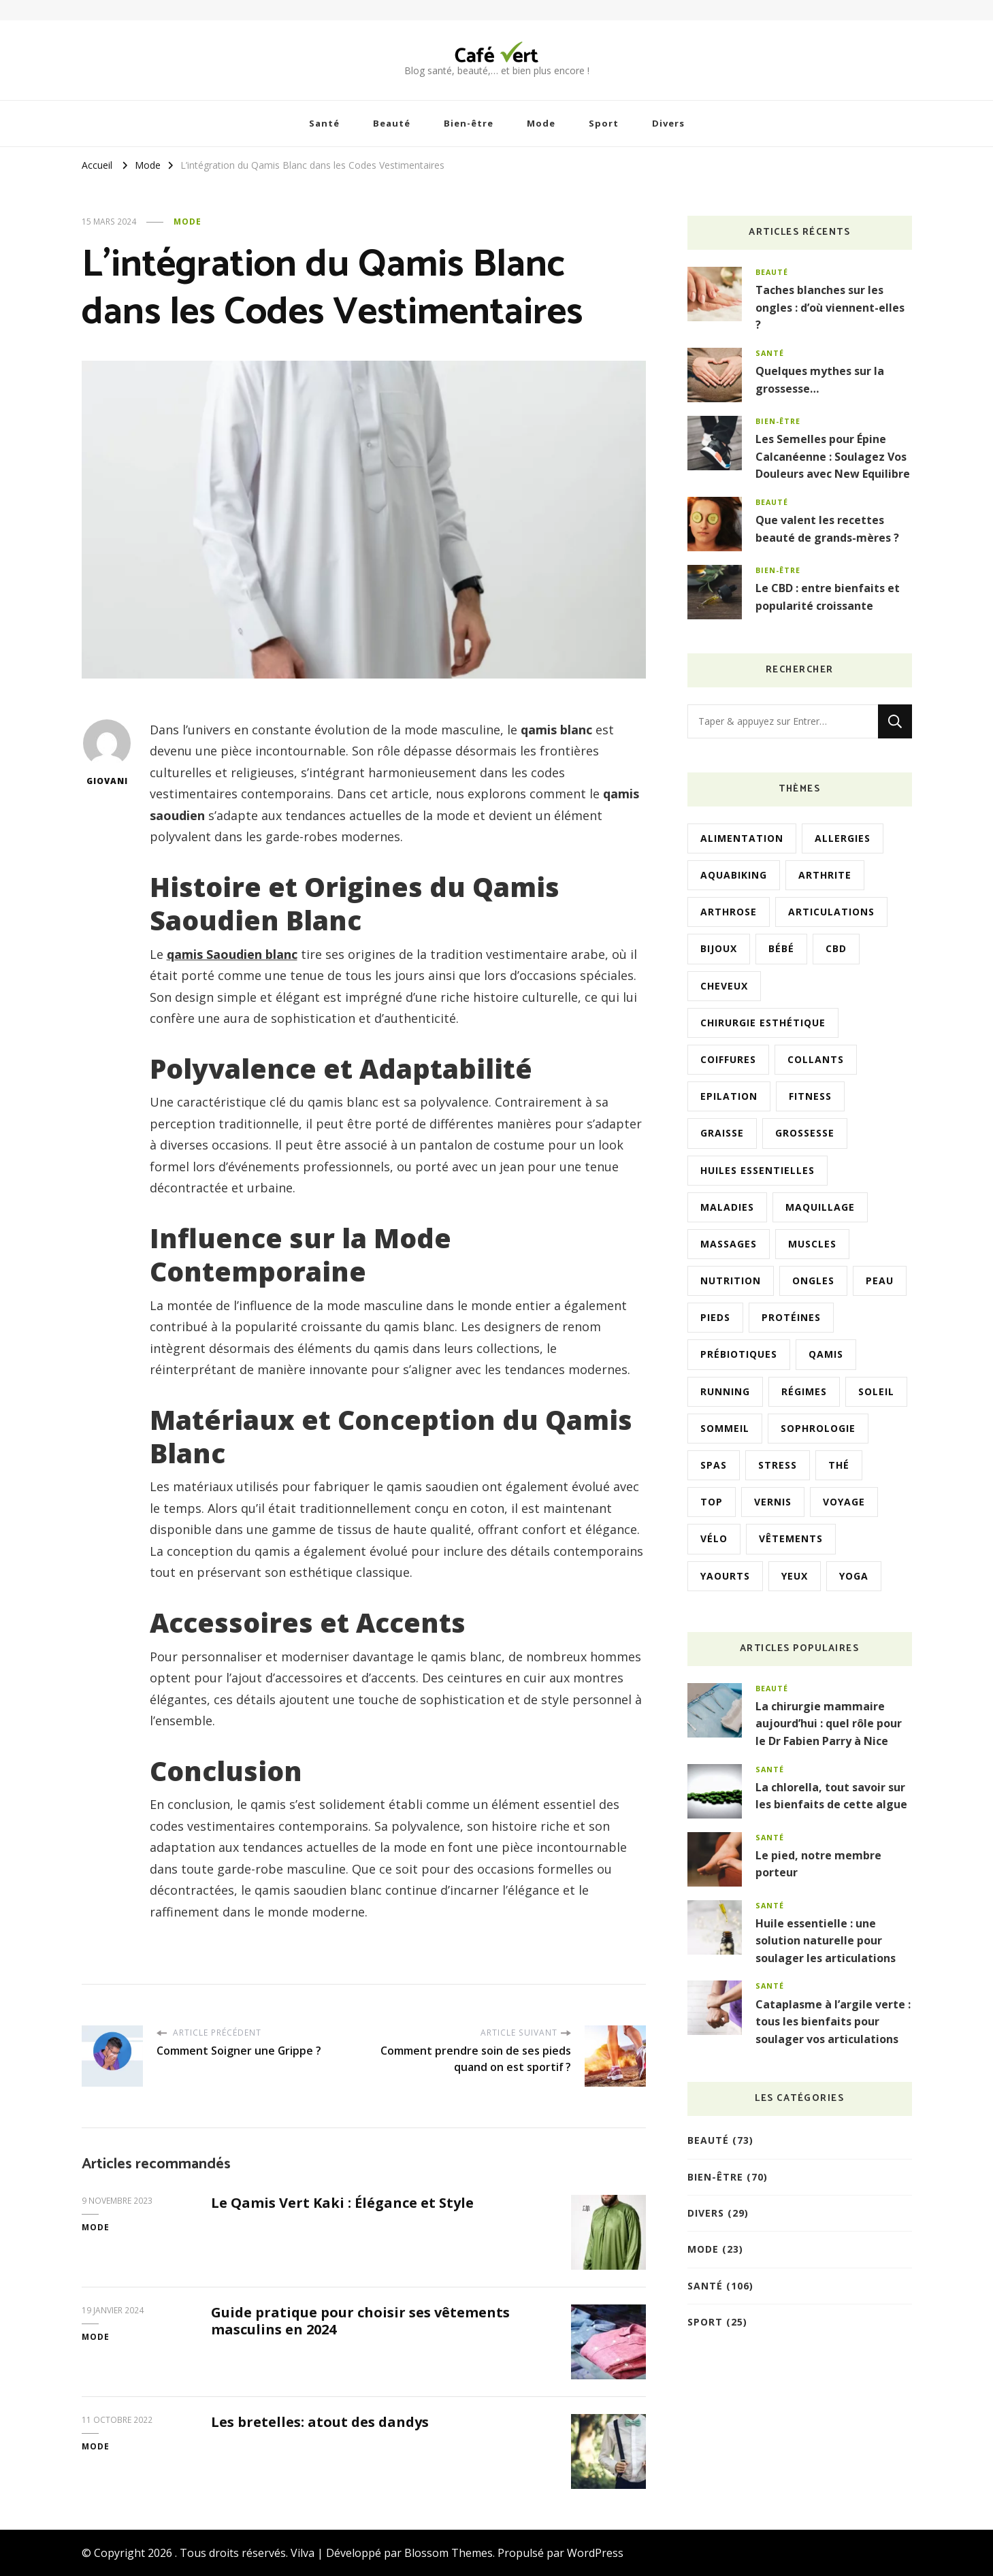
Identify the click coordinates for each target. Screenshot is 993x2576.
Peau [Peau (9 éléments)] (880, 1280)
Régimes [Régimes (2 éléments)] (804, 1391)
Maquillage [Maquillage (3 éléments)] (820, 1207)
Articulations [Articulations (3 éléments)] (831, 911)
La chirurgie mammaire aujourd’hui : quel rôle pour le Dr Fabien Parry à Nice (828, 1723)
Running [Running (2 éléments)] (725, 1391)
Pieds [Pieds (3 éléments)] (715, 1317)
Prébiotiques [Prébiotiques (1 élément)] (738, 1354)
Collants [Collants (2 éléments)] (815, 1059)
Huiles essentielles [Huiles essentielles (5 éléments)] (757, 1170)
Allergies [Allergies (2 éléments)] (842, 838)
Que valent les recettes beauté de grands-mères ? (827, 528)
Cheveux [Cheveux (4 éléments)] (724, 985)
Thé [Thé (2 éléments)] (838, 1464)
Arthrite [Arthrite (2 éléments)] (824, 874)
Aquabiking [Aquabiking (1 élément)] (733, 874)
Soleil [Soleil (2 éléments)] (876, 1391)
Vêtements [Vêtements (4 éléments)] (791, 1538)
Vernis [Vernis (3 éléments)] (773, 1501)
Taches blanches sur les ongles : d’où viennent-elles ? (830, 307)
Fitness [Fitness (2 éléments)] (810, 1096)
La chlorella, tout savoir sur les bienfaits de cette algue (831, 1796)
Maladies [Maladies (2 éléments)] (727, 1207)
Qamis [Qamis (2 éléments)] (826, 1354)
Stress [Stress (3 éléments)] (777, 1464)
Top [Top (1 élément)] (711, 1501)
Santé (324, 123)
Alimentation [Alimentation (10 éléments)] (741, 838)
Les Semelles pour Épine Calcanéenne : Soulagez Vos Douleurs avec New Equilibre (832, 456)
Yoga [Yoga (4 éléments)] (853, 1575)
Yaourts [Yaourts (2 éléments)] (725, 1575)
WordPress (595, 2552)
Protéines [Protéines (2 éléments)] (791, 1317)
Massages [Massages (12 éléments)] (728, 1243)
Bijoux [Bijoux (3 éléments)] (718, 948)
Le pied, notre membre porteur (818, 1864)
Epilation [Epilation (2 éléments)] (729, 1096)
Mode (541, 123)
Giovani (107, 753)
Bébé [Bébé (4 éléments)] (781, 948)
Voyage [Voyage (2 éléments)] (844, 1501)
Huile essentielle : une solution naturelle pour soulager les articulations (825, 1941)
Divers (668, 123)
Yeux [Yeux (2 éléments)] (794, 1575)
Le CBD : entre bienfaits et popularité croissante (827, 597)
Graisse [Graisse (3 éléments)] (722, 1132)
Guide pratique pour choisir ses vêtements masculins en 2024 (360, 2320)
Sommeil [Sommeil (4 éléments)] (724, 1428)
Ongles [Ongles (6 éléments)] (813, 1280)
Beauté (391, 123)
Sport (604, 123)
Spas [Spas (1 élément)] (713, 1464)
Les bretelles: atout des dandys (320, 2422)
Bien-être (468, 123)
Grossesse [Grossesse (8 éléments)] (804, 1132)
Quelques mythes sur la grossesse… (819, 379)
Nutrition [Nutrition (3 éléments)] (730, 1280)
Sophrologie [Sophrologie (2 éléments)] (818, 1428)
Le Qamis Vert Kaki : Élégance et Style (342, 2203)
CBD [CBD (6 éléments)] (836, 948)
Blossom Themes (448, 2552)
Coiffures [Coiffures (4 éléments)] (728, 1059)
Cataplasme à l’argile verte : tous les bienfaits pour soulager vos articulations (833, 2022)
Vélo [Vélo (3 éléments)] (714, 1538)
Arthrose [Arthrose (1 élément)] (728, 911)
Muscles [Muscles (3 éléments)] (812, 1243)
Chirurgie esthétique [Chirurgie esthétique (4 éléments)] (763, 1022)
